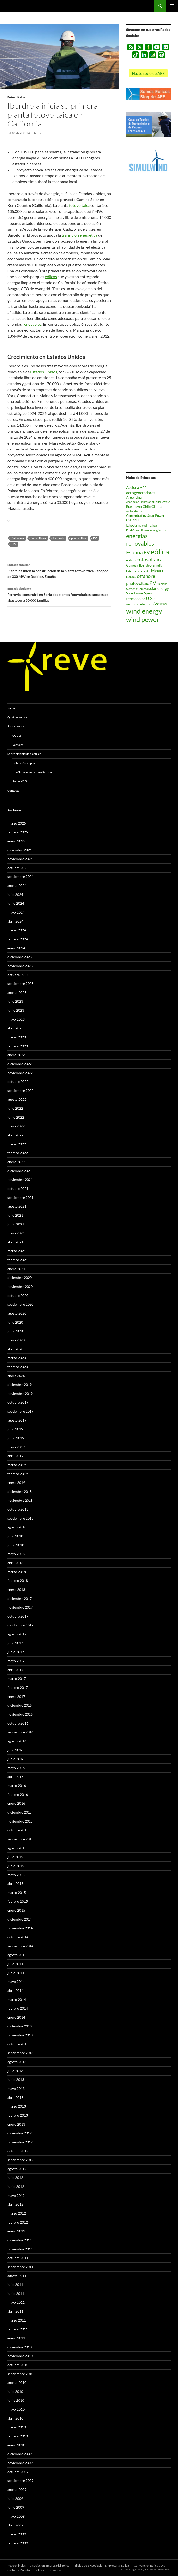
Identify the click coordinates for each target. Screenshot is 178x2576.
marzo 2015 (16, 1892)
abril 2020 (15, 1349)
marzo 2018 (16, 1572)
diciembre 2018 (19, 1491)
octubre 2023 (17, 975)
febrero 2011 (17, 2329)
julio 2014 (15, 1964)
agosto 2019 (16, 1420)
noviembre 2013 (20, 2035)
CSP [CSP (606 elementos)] (129, 520)
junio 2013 (15, 2079)
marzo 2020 (16, 1358)
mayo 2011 (16, 2302)
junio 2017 (15, 1652)
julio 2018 (15, 1536)
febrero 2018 (17, 1580)
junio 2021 (15, 1224)
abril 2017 (15, 1670)
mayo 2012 (16, 2195)
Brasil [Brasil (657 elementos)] (130, 507)
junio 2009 (15, 2507)
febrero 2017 (17, 1687)
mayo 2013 (16, 2088)
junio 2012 (15, 2186)
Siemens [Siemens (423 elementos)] (162, 583)
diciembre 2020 (19, 1277)
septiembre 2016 (20, 1732)
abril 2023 (15, 1028)
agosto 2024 (16, 885)
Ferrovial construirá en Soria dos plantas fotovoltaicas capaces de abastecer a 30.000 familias (59, 594)
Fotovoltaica (16, 97)
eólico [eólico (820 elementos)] (131, 560)
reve (39, 133)
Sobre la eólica (16, 726)
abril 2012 (15, 2204)
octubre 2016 (17, 1723)
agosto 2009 (16, 2489)
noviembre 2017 (20, 1607)
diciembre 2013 (19, 2026)
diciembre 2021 (19, 1171)
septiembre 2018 (20, 1518)
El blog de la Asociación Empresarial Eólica (101, 2565)
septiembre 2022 (20, 1090)
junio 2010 (15, 2400)
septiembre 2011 (20, 2267)
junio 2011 (15, 2293)
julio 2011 (15, 2284)
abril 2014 (15, 1990)
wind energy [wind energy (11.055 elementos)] (144, 611)
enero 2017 (16, 1696)
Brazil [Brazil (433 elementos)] (138, 506)
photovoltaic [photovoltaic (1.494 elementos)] (137, 583)
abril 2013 (15, 2097)
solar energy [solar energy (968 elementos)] (158, 588)
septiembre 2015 (20, 1839)
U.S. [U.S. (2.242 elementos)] (150, 598)
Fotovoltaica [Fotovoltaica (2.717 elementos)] (149, 559)
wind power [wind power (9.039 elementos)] (142, 619)
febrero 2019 (17, 1474)
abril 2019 (15, 1456)
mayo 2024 (16, 912)
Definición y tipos (23, 763)
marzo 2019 (16, 1465)
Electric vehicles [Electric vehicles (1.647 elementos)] (141, 525)
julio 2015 (15, 1857)
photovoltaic (78, 538)
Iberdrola (58, 538)
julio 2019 (15, 1429)
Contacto (13, 790)
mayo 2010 (16, 2409)
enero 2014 (16, 2017)
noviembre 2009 (20, 2463)
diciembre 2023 (19, 957)
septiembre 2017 (20, 1625)
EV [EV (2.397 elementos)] (147, 552)
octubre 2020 (17, 1295)
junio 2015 (15, 1866)
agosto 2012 (16, 2169)
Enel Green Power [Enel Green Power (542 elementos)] (137, 530)
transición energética (79, 235)
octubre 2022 (17, 1081)
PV (95, 538)
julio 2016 (15, 1750)
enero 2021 (16, 1269)
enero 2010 (16, 2445)
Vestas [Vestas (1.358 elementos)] (160, 603)
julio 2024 (15, 894)
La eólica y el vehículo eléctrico (32, 772)
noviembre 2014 (20, 1928)
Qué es (16, 735)
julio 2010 (15, 2391)
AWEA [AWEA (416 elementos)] (166, 501)
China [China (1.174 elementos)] (156, 506)
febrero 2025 (17, 832)
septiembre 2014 (20, 1946)
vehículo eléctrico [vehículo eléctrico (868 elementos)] (140, 604)
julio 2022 (15, 1108)
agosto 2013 (16, 2062)
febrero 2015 (17, 1901)
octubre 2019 (17, 1402)
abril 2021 (15, 1242)
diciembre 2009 (19, 2454)
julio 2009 (15, 2498)
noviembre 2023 (20, 966)
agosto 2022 (16, 1099)
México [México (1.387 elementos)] (157, 570)
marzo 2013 (16, 2106)
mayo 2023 (16, 1019)
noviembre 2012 (20, 2142)
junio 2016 (15, 1759)
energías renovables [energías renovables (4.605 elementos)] (140, 539)
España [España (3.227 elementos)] (134, 552)
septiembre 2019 (20, 1411)
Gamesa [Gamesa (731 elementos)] (132, 565)
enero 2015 (16, 1910)
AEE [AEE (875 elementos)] (143, 487)
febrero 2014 (17, 2008)
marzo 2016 (16, 1785)
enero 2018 (16, 1589)
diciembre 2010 (19, 2347)
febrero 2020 (17, 1367)
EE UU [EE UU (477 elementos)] (136, 520)
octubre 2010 (17, 2365)
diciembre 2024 (19, 850)
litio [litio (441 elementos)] (148, 571)
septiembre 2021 (20, 1197)
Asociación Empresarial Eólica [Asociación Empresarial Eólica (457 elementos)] (144, 501)
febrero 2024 (17, 939)
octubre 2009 (17, 2472)
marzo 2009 (16, 2534)
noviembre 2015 (20, 1821)
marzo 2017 (16, 1678)
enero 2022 (16, 1162)
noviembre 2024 (20, 859)
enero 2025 (16, 841)
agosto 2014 (16, 1955)
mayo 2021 (16, 1233)
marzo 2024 (16, 930)
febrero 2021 (17, 1260)
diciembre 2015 (19, 1812)
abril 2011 (15, 2311)
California (18, 538)
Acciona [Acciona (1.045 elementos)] (132, 487)
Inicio (11, 708)
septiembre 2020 (20, 1304)
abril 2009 (15, 2525)
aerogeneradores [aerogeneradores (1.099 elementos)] (140, 492)
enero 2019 (16, 1482)
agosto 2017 (16, 1634)
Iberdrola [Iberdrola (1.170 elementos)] (147, 565)
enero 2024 (16, 948)
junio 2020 (15, 1331)
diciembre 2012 (19, 2133)
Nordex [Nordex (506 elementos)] (131, 576)
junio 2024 (15, 903)
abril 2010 (15, 2418)
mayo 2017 (16, 1661)
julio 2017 (15, 1643)
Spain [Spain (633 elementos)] (148, 593)
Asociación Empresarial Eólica (49, 2565)
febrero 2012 (17, 2222)
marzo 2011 (16, 2320)
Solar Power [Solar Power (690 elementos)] (134, 593)
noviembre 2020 (20, 1286)
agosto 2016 (16, 1741)
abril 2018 (15, 1563)
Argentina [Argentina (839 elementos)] (134, 497)
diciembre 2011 (19, 2240)
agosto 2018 (16, 1527)
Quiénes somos (17, 717)
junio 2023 (15, 1010)
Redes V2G (19, 781)
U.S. (14, 544)
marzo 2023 (16, 1037)
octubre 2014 (17, 1937)
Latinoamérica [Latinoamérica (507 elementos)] (135, 571)
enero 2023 (16, 1055)
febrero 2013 (17, 2115)
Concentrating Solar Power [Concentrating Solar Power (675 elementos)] (145, 516)
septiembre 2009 (20, 2480)
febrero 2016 (17, 1794)
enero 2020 (16, 1376)
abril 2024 (15, 921)
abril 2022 (15, 1135)
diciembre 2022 (19, 1064)
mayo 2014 (16, 1981)
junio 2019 (15, 1438)
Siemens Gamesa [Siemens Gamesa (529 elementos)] (137, 589)
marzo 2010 (16, 2427)
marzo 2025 (16, 823)
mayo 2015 (16, 1875)
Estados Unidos (43, 371)
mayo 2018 (16, 1554)
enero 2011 (16, 2338)
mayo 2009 (16, 2516)
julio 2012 (15, 2178)
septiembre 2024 (20, 877)
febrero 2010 (17, 2436)
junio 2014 (15, 1973)
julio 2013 (15, 2071)
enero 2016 (16, 1803)
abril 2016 (15, 1777)
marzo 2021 (16, 1251)
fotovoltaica (79, 205)
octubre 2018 (17, 1509)
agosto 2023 (16, 992)
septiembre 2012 (20, 2160)
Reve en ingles (16, 2565)
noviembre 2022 (20, 1073)
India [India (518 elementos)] (158, 565)
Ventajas (17, 745)
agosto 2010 (16, 2382)
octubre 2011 (17, 2258)
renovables (32, 324)
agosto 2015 (16, 1848)
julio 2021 (15, 1215)
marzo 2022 (16, 1144)
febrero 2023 (17, 1046)
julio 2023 (15, 1001)
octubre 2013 (17, 2044)
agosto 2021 (16, 1206)
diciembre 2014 (19, 1919)
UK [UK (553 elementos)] (156, 599)
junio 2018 (15, 1545)
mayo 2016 (16, 1768)
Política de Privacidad (48, 2570)
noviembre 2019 (20, 1393)
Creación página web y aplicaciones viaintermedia (146, 2569)
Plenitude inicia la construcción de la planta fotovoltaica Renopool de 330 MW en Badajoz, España (59, 570)
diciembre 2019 (19, 1384)
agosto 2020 (16, 1313)
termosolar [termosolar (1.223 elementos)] (135, 598)
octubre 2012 (17, 2151)
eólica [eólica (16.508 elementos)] (160, 551)
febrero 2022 (17, 1153)
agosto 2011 (16, 2276)
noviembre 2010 (20, 2356)
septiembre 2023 (20, 983)
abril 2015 (15, 1883)
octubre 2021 (17, 1188)
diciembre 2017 (19, 1598)
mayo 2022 (16, 1126)
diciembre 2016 (19, 1705)
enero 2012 (16, 2231)
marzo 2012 (16, 2213)
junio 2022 (15, 1117)
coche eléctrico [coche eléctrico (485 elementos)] (135, 511)
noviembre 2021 (20, 1179)
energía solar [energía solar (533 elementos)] (158, 530)
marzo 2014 (16, 1999)
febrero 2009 (17, 2543)
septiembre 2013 (20, 2053)
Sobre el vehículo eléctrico (24, 754)
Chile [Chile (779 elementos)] (147, 506)
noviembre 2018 (20, 1500)
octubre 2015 (17, 1830)
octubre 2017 (17, 1616)
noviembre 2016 (20, 1714)
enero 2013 (16, 2124)
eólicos (51, 276)
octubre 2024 (17, 868)
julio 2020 (15, 1322)
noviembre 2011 (20, 2249)
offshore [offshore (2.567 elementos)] (146, 576)
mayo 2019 (16, 1447)
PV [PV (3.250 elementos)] (152, 583)
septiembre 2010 (20, 2374)
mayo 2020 (16, 1340)
